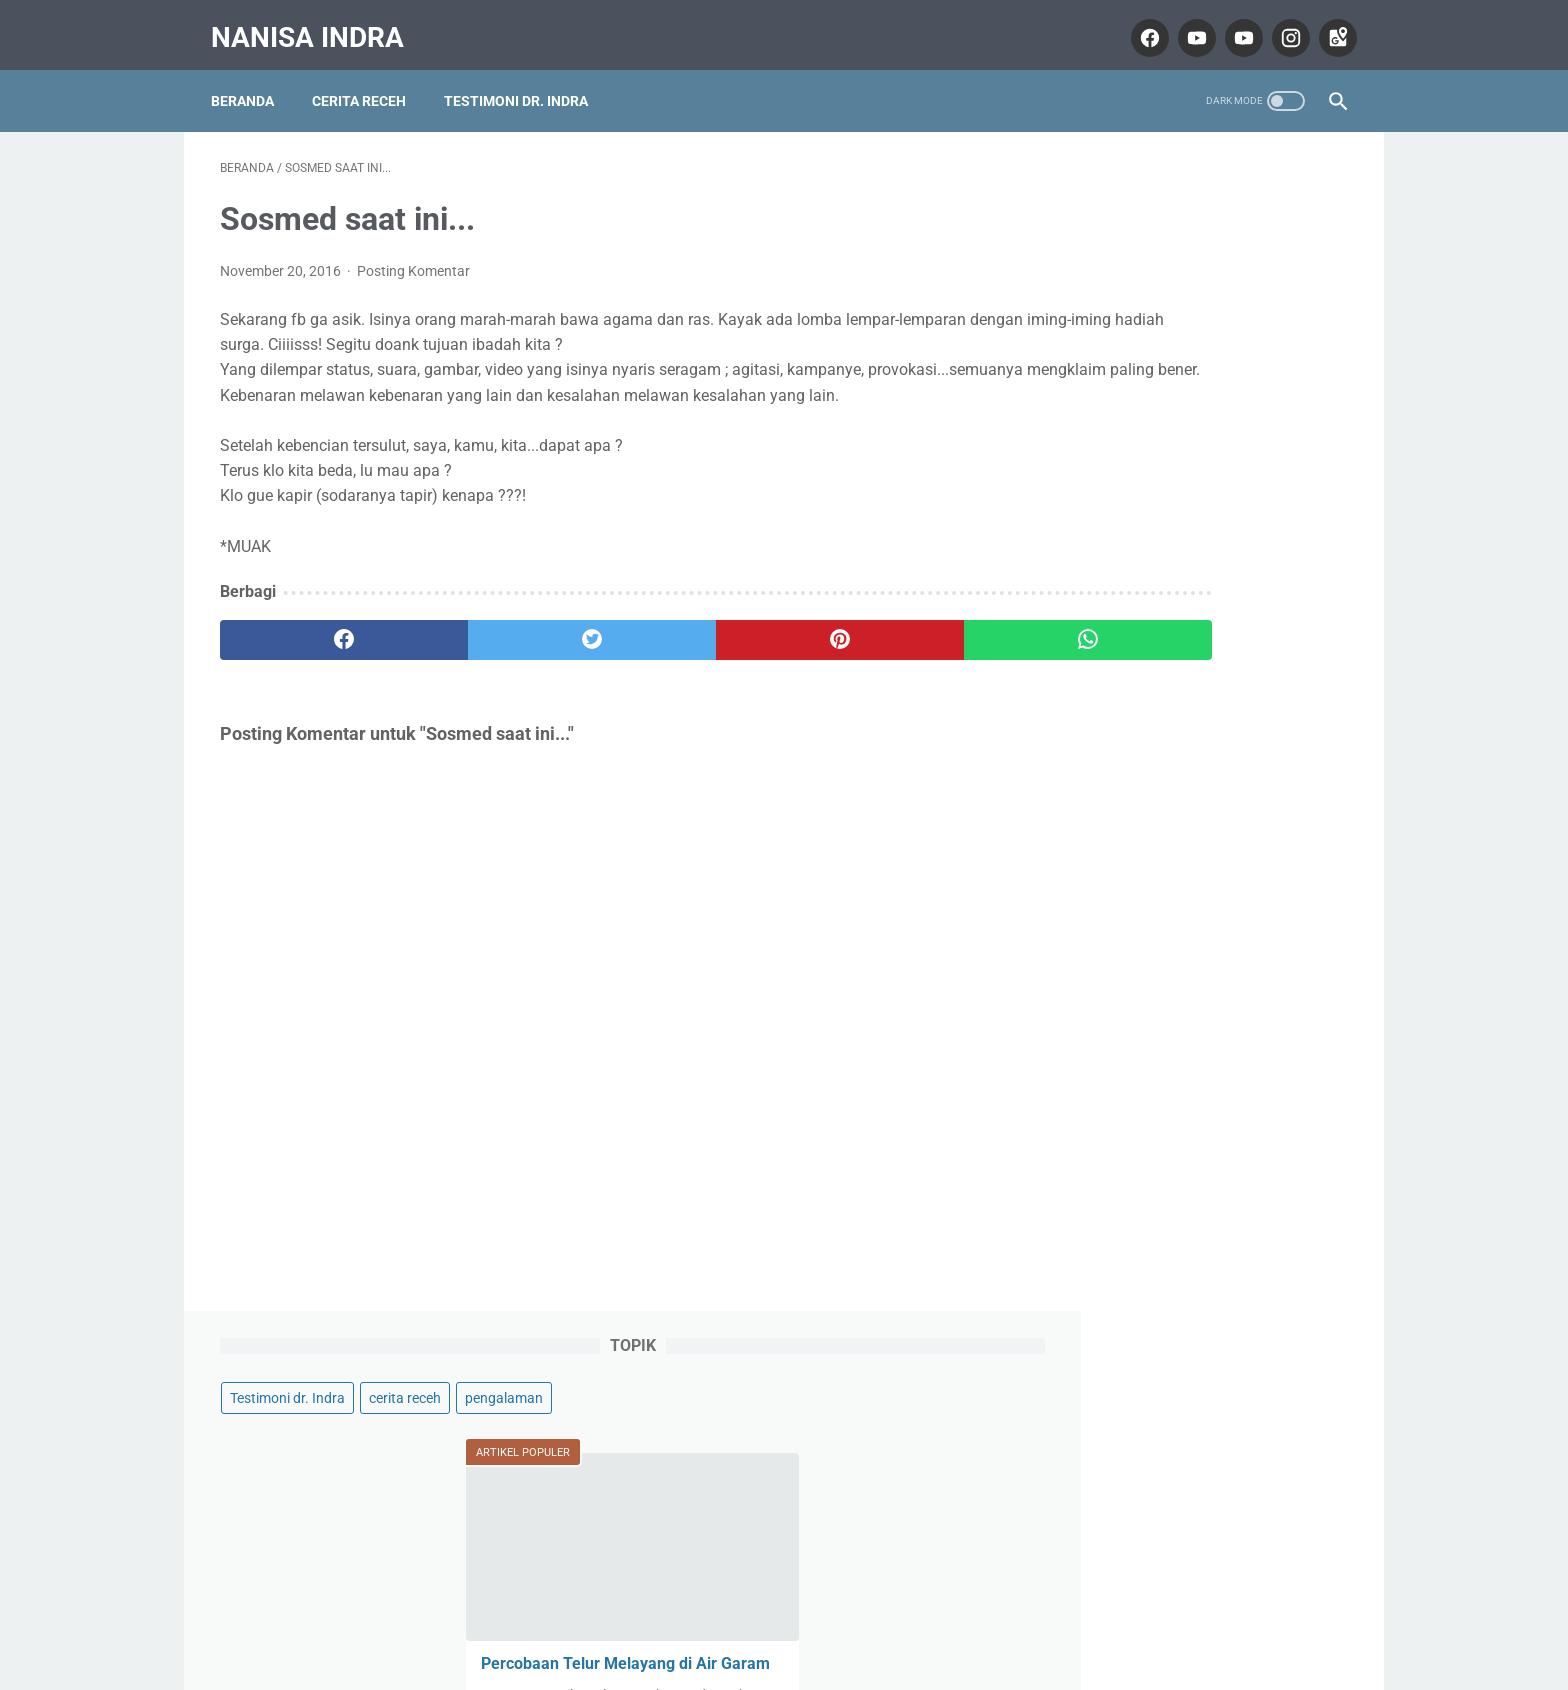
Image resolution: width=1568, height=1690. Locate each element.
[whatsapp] (881, 653)
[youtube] (1185, 24)
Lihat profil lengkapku (1198, 1467)
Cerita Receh (368, 79)
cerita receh (1233, 206)
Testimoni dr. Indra (525, 79)
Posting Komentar (413, 258)
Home (784, 1616)
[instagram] (1279, 24)
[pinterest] (692, 653)
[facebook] (1138, 24)
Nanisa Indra (316, 23)
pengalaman (1097, 244)
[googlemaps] (1326, 24)
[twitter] (503, 653)
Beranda (251, 79)
